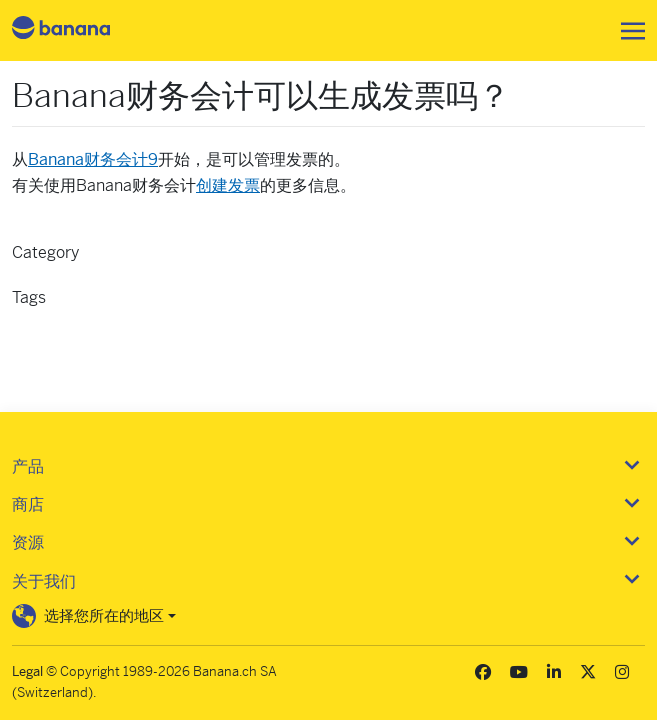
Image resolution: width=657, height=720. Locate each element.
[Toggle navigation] (627, 31)
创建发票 (228, 185)
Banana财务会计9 (93, 159)
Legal (27, 671)
